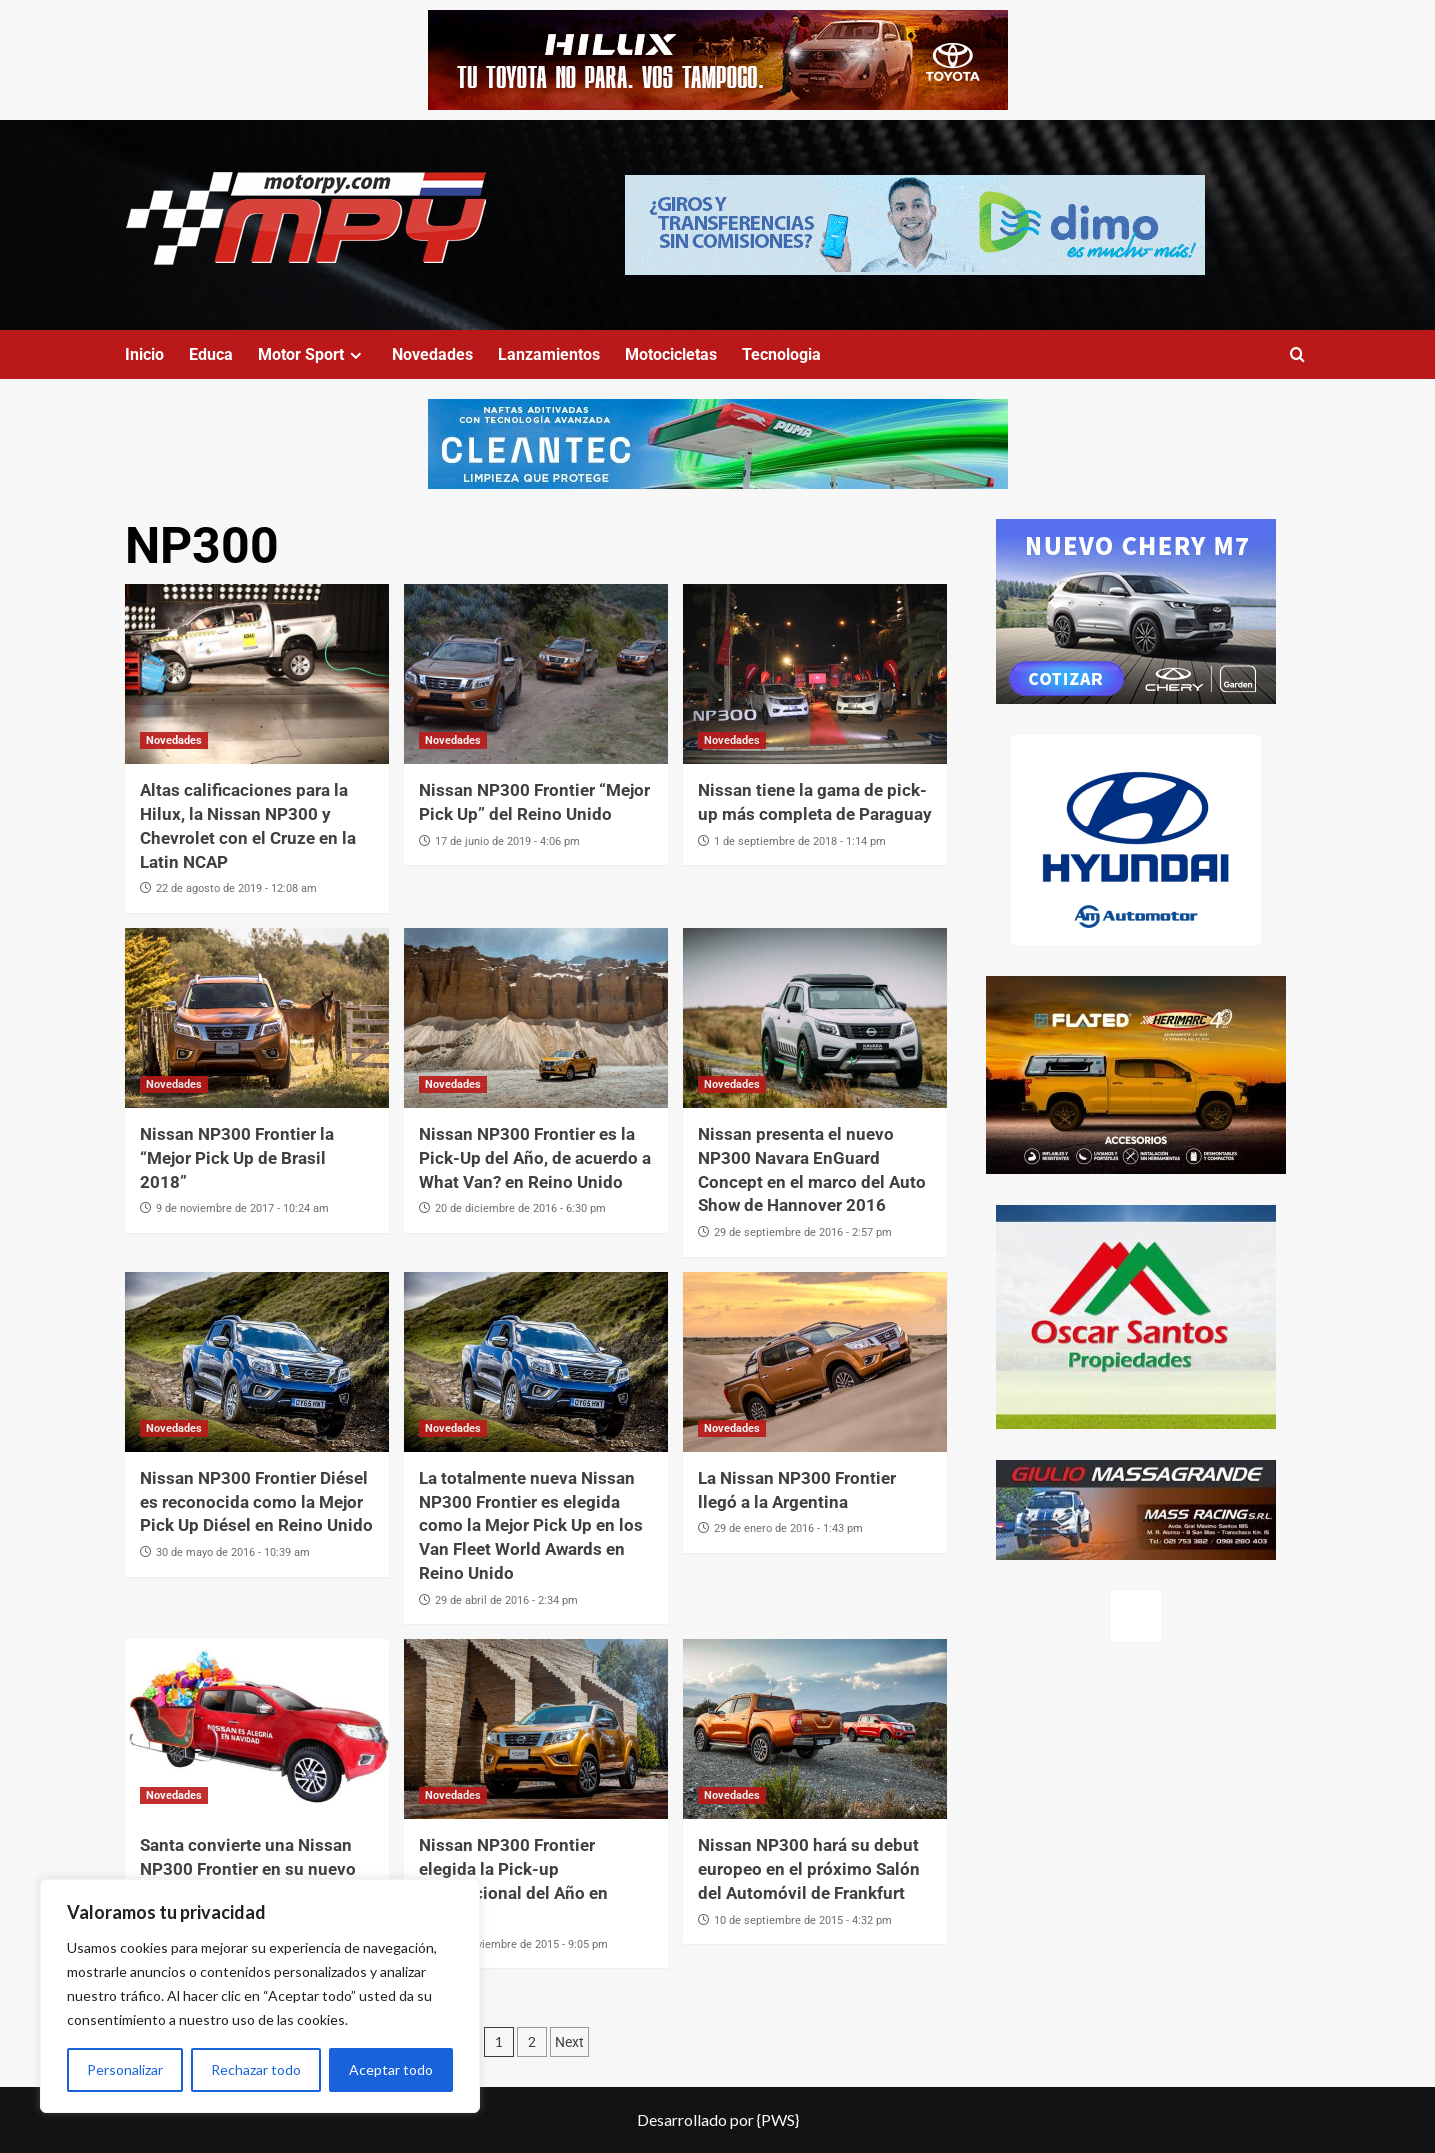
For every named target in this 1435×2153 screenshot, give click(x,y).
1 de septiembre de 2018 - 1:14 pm (800, 841)
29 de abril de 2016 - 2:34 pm (506, 1600)
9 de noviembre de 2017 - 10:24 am (242, 1208)
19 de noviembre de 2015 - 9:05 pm (521, 1944)
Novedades (432, 354)
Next (569, 2042)
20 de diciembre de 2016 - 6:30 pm (520, 1208)
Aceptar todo (391, 2069)
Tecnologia (781, 354)
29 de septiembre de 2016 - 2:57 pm (803, 1232)
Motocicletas (671, 354)
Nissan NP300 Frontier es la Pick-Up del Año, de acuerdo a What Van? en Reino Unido (535, 1158)
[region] (260, 1996)
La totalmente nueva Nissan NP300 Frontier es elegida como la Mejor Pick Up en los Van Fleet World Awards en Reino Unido (531, 1525)
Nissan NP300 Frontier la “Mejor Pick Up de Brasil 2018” (237, 1158)
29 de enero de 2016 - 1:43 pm (788, 1528)
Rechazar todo (256, 2069)
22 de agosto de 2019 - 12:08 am (236, 888)
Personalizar (125, 2069)
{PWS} (778, 2119)
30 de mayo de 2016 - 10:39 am (233, 1552)
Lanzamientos (549, 354)
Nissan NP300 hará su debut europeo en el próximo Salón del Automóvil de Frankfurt (809, 1869)
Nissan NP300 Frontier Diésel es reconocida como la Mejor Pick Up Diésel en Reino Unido (256, 1502)
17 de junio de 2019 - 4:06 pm (507, 841)
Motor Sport (312, 354)
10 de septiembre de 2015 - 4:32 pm (803, 1920)
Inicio (144, 354)
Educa (211, 354)
